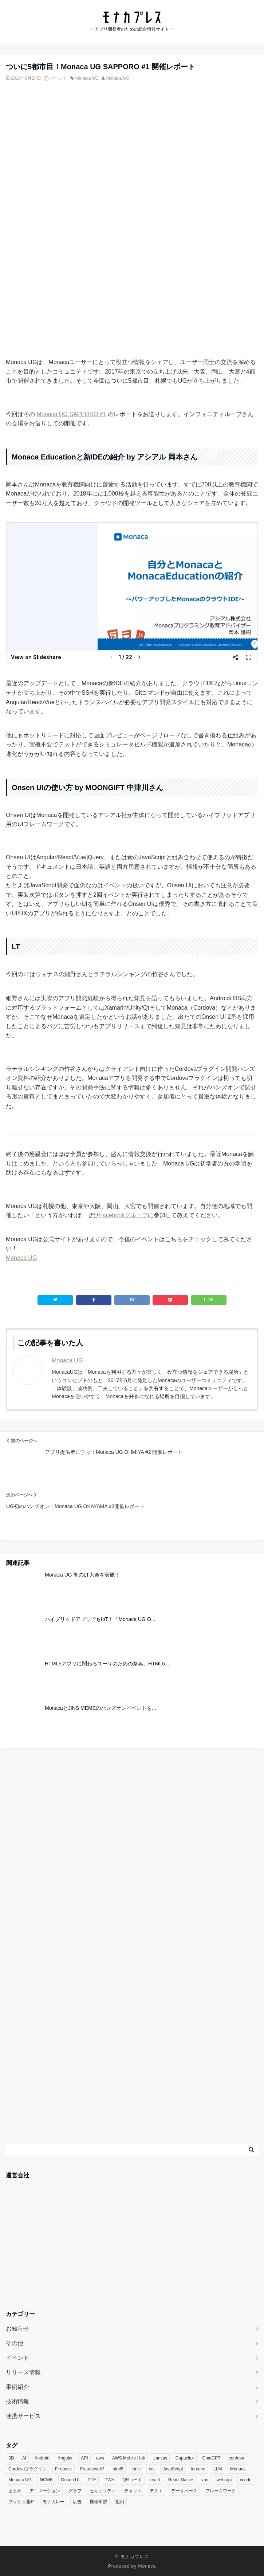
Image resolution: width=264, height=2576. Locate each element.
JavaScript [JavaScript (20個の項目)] (173, 2469)
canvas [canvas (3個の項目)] (160, 2458)
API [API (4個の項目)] (84, 2458)
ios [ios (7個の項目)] (151, 2469)
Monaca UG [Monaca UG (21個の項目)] (20, 2479)
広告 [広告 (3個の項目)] (77, 2501)
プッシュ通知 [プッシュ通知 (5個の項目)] (21, 2501)
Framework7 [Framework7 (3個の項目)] (92, 2469)
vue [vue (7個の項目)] (204, 2479)
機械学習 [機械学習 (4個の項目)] (98, 2501)
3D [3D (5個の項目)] (11, 2458)
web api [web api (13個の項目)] (224, 2479)
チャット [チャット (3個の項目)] (133, 2490)
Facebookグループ (123, 1215)
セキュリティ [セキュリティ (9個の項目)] (103, 2490)
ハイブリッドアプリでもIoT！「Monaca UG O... (100, 1619)
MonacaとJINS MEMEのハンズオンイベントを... (100, 1708)
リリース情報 (23, 2372)
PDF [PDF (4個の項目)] (91, 2479)
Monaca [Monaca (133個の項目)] (238, 2469)
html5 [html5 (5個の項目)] (118, 2469)
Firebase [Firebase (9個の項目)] (63, 2469)
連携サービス (23, 2416)
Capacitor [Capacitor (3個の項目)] (185, 2458)
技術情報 (17, 2401)
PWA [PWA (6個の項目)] (109, 2479)
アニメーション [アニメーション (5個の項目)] (44, 2490)
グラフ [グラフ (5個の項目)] (75, 2490)
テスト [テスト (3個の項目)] (156, 2490)
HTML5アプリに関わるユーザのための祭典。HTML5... (107, 1663)
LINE (209, 1299)
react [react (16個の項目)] (155, 2479)
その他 (14, 2343)
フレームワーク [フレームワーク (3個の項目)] (220, 2490)
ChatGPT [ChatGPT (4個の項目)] (211, 2458)
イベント (58, 78)
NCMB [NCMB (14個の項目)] (46, 2479)
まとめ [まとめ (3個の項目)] (14, 2490)
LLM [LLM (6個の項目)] (217, 2469)
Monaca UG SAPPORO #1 (71, 414)
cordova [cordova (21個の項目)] (236, 2458)
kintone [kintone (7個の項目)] (198, 2469)
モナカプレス (135, 2556)
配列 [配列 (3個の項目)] (119, 2501)
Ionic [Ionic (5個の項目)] (136, 2469)
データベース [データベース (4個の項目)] (184, 2490)
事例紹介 (17, 2387)
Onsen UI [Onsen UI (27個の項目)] (70, 2479)
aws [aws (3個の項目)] (100, 2458)
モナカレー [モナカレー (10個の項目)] (53, 2501)
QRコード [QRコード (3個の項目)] (132, 2479)
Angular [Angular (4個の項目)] (65, 2458)
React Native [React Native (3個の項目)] (180, 2479)
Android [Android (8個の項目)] (42, 2458)
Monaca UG (87, 78)
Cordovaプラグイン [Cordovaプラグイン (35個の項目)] (27, 2469)
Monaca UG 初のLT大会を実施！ (82, 1575)
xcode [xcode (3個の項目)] (246, 2479)
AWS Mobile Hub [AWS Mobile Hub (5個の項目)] (128, 2458)
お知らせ (17, 2328)
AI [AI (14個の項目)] (24, 2458)
